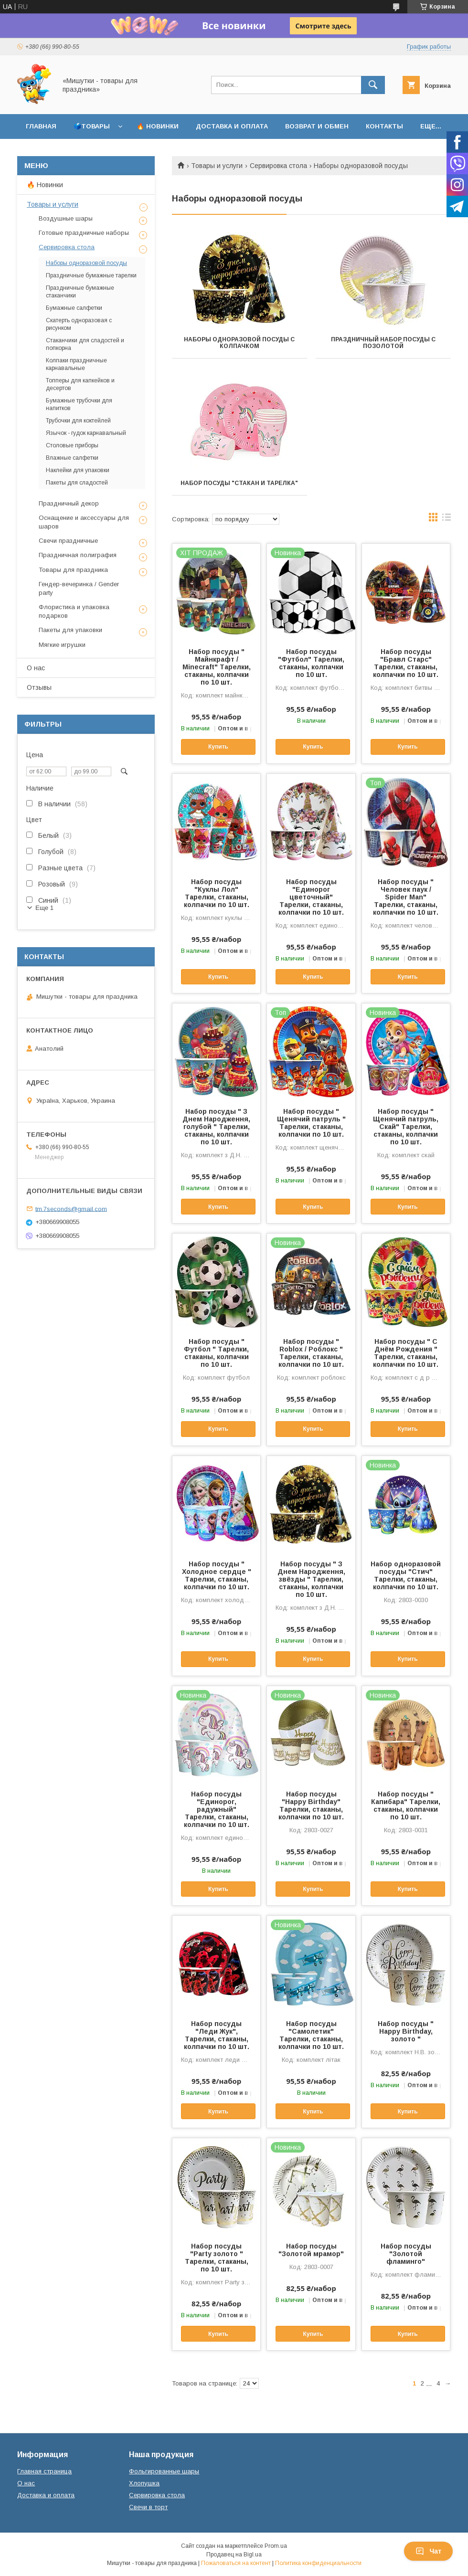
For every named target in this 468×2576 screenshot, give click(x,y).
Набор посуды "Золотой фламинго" (406, 2253)
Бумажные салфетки (74, 308)
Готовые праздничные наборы (84, 232)
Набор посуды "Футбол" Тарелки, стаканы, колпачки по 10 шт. (311, 663)
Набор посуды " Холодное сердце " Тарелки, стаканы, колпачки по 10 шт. (216, 1575)
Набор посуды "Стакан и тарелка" (239, 483)
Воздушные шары (66, 218)
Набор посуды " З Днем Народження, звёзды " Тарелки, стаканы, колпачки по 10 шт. (311, 1579)
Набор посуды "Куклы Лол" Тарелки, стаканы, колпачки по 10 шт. (216, 893)
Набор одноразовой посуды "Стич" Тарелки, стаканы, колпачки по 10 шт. (406, 1575)
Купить (218, 746)
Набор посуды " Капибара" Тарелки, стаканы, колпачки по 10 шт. (405, 1805)
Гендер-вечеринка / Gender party (79, 588)
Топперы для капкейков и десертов (80, 384)
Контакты (384, 126)
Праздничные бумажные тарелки (91, 275)
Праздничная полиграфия (78, 555)
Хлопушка (144, 2483)
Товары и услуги (217, 165)
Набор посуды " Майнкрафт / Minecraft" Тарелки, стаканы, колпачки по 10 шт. (216, 667)
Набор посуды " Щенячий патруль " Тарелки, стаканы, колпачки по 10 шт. (311, 1123)
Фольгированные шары (164, 2471)
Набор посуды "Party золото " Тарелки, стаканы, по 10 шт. (216, 2257)
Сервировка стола (278, 165)
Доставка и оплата (232, 126)
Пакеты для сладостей (77, 482)
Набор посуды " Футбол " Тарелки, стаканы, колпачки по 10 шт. (216, 1353)
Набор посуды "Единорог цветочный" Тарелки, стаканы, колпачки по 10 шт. (311, 897)
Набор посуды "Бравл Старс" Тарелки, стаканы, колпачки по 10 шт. (405, 663)
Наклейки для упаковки (77, 470)
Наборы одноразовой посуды (86, 263)
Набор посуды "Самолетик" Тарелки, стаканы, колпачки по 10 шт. (311, 2035)
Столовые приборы (72, 445)
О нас (36, 668)
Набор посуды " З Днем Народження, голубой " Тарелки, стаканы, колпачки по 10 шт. (216, 1127)
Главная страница (44, 2471)
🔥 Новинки (158, 126)
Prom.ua (276, 2546)
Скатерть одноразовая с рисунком (79, 324)
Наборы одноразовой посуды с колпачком (239, 342)
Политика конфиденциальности (318, 2563)
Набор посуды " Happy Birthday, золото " (406, 2031)
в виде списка (446, 519)
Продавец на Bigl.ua (234, 2554)
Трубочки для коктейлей (78, 420)
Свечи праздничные (68, 540)
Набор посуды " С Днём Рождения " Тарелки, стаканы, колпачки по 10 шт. (405, 1353)
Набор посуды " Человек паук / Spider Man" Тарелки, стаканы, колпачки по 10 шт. (405, 897)
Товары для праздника (73, 569)
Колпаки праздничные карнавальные (76, 364)
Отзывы (39, 687)
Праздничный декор (69, 503)
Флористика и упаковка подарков (74, 611)
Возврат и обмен (317, 126)
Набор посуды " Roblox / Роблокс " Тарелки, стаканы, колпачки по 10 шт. (311, 1353)
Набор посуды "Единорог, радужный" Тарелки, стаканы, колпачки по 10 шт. (216, 1809)
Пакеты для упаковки (70, 629)
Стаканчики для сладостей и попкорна (85, 344)
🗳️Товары (92, 126)
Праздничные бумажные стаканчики (80, 292)
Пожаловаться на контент (236, 2563)
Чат (428, 2551)
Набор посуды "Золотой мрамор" (311, 2250)
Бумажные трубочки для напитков (79, 404)
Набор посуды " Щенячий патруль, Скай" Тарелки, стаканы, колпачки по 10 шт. (405, 1127)
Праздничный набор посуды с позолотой (383, 342)
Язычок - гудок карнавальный (86, 433)
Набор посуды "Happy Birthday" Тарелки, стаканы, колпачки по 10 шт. (311, 1805)
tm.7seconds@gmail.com (71, 1208)
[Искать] (373, 85)
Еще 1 (44, 907)
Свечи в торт (148, 2507)
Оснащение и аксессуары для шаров (84, 522)
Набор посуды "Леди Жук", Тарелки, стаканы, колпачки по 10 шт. (216, 2035)
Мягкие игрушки (62, 644)
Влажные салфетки (72, 457)
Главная (41, 126)
